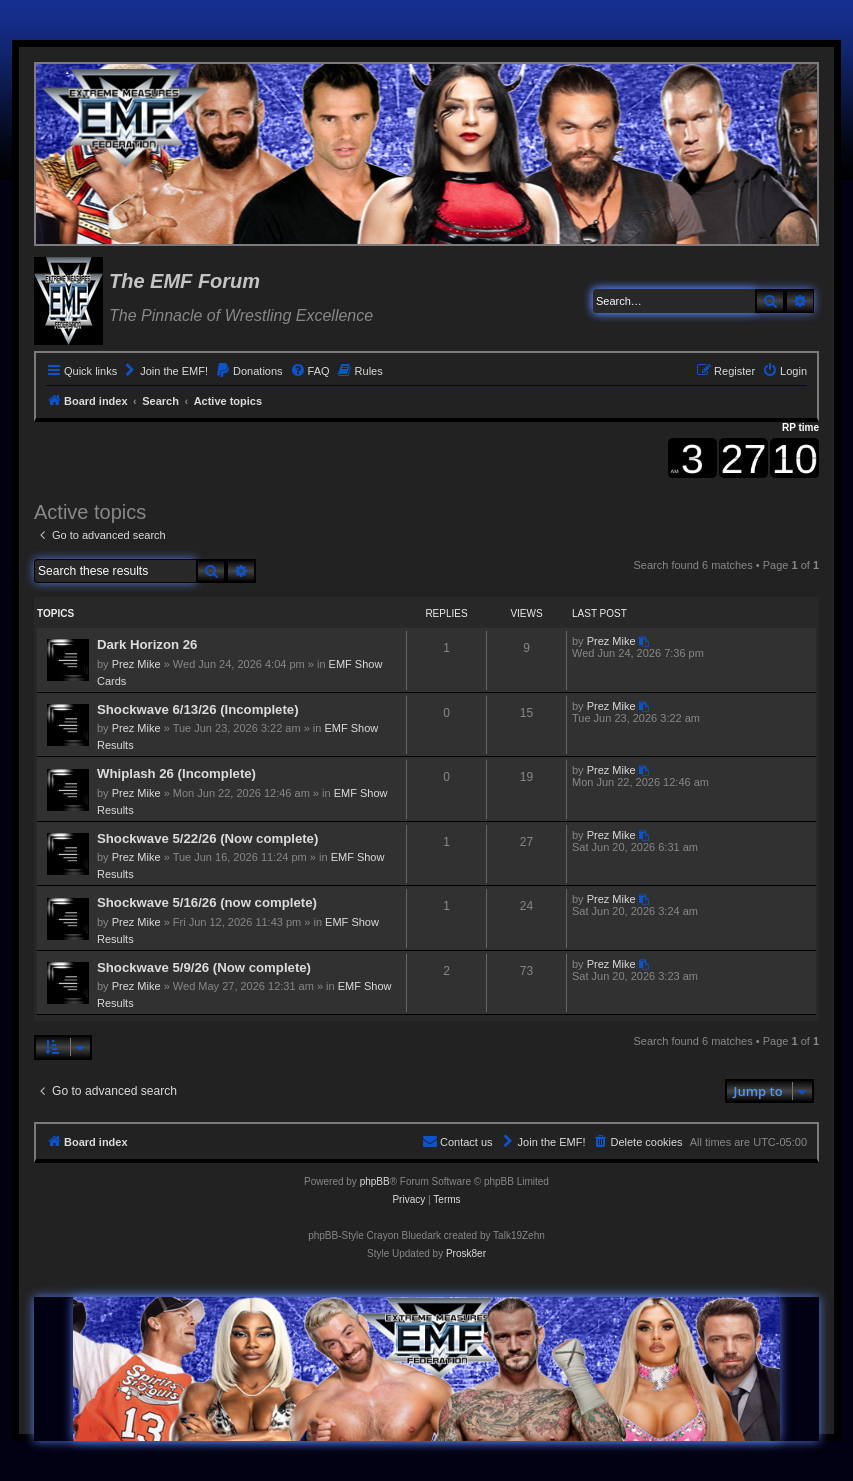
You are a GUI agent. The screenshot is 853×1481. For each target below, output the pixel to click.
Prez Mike (136, 664)
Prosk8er (466, 1253)
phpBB (375, 1181)
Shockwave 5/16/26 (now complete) (207, 902)
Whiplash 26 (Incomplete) (176, 773)
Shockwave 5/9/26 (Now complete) (204, 967)
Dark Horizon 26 (147, 644)
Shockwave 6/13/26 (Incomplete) (198, 709)
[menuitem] (165, 371)
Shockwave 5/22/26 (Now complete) (207, 838)
